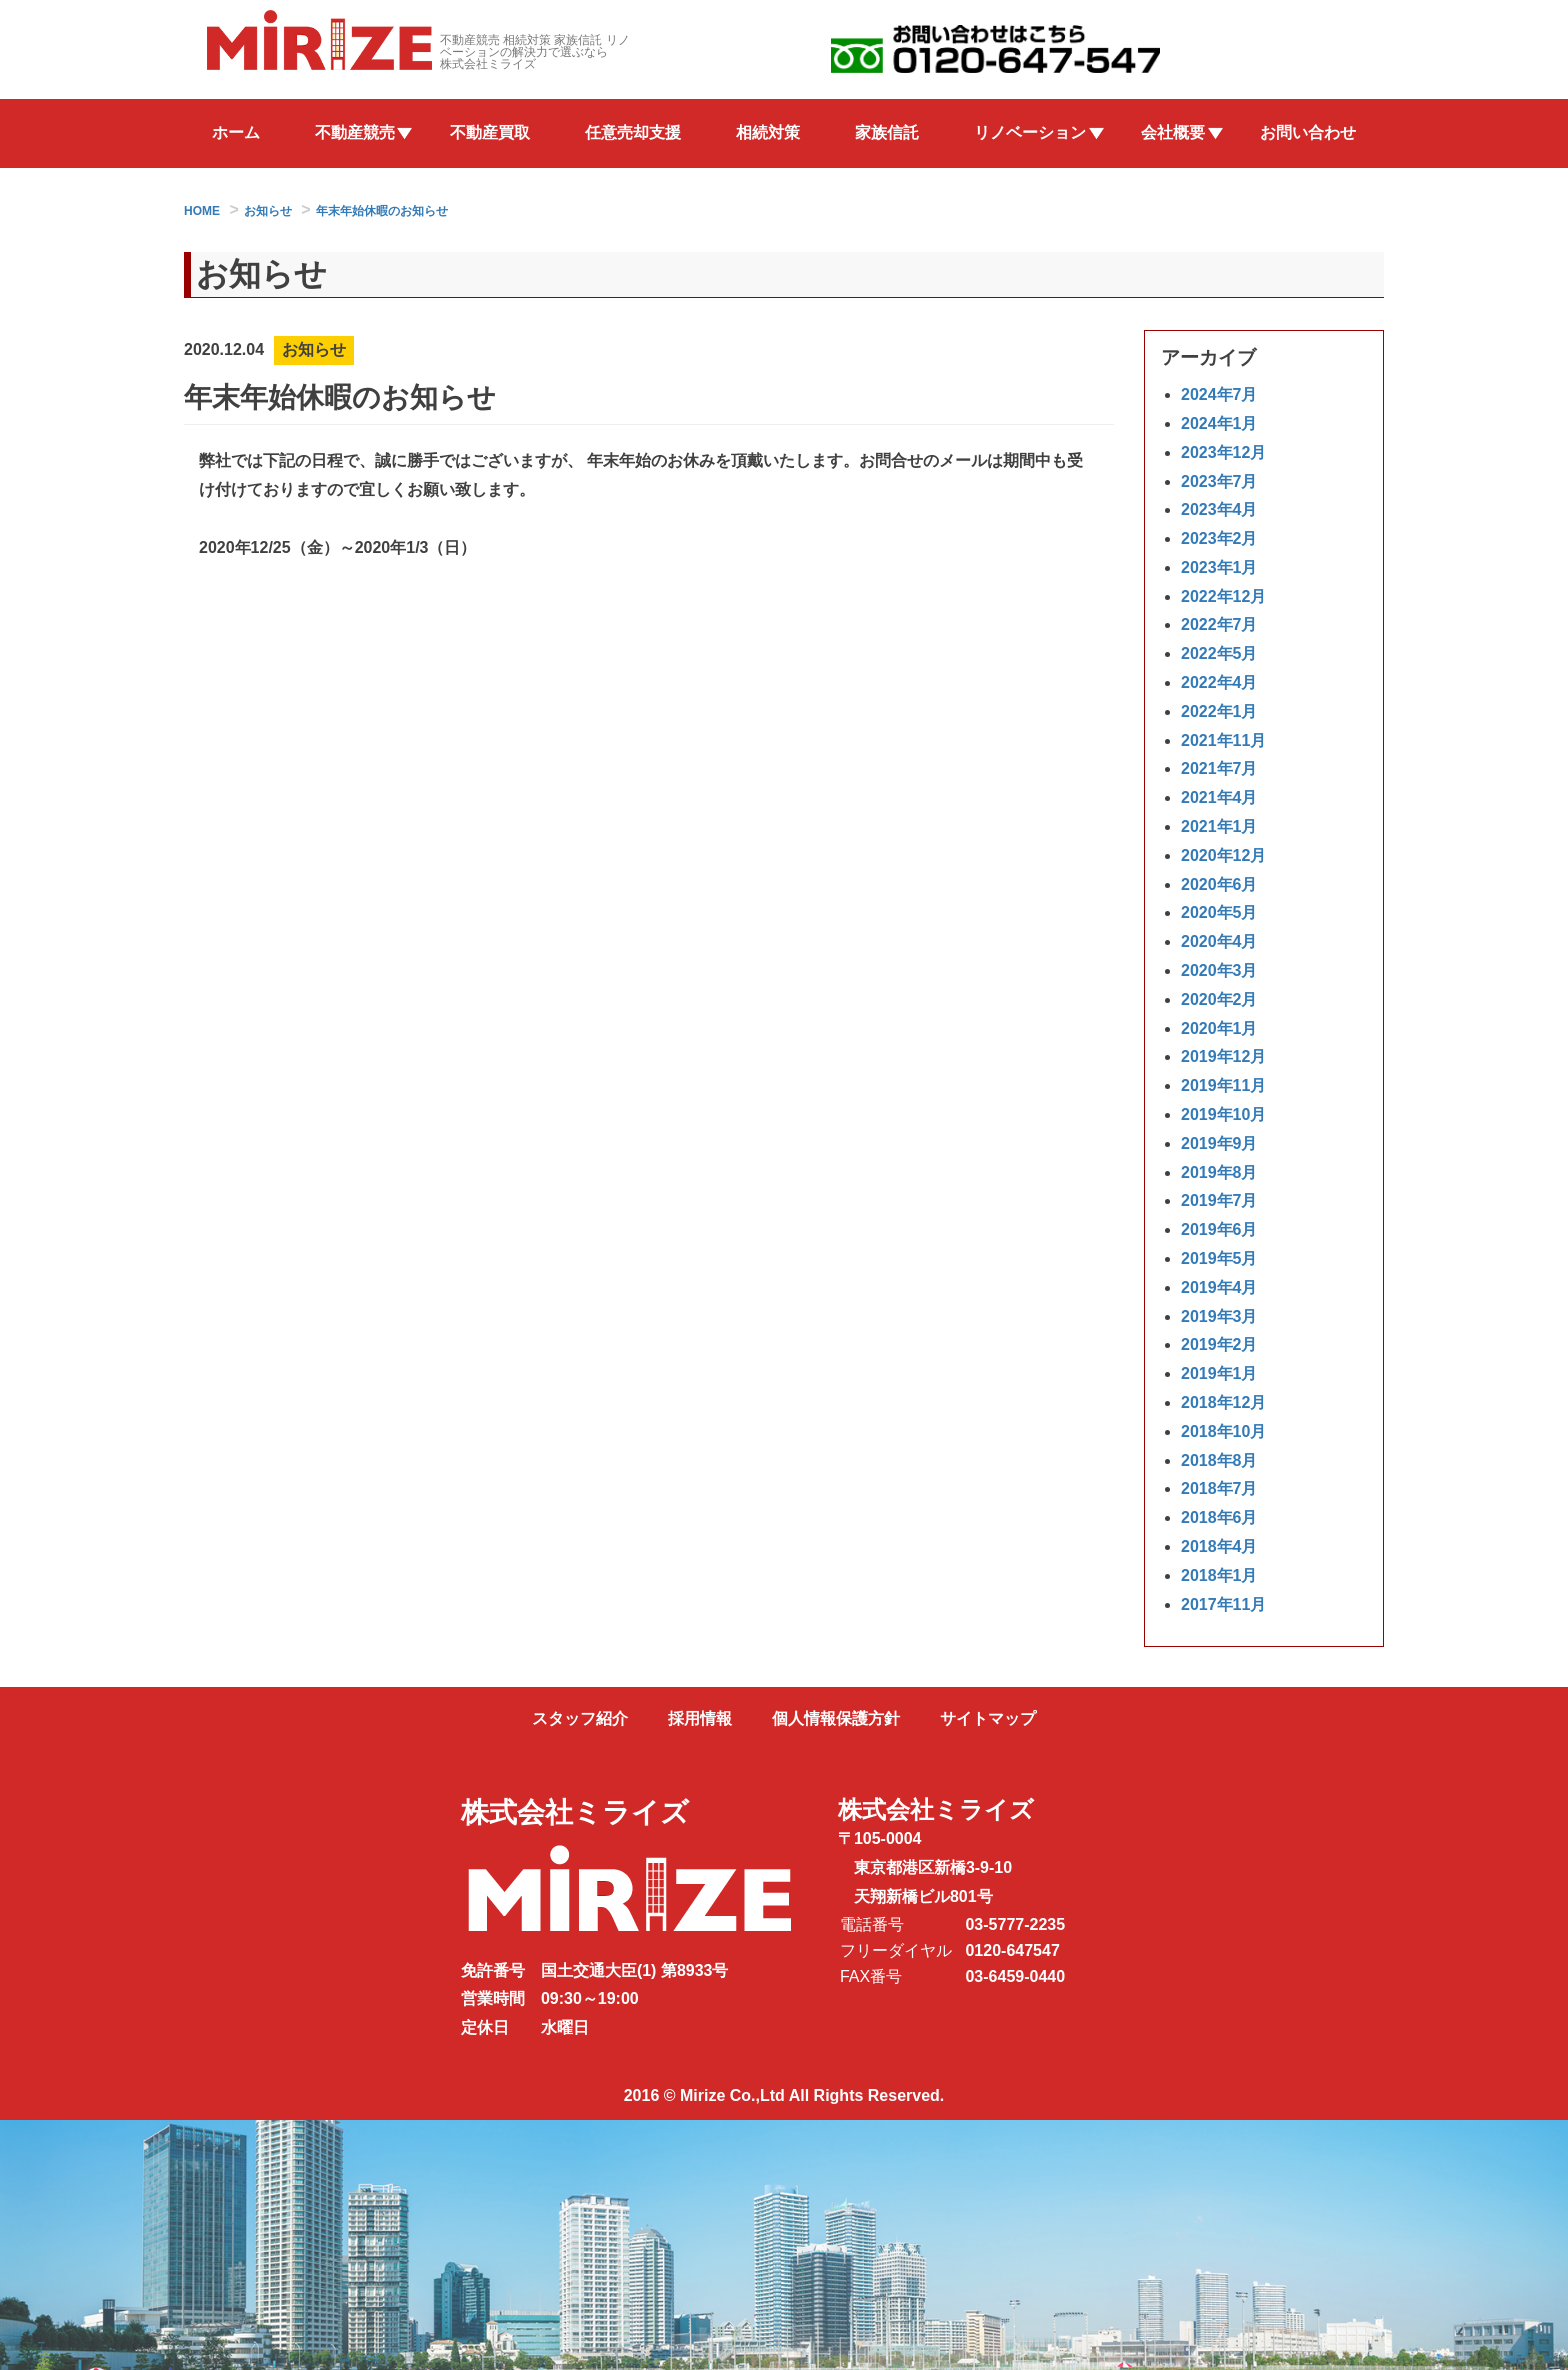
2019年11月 (1223, 1086)
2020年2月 (1219, 999)
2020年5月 (1219, 913)
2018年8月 (1219, 1460)
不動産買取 (490, 132)
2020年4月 (1219, 942)
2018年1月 (1219, 1575)
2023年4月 (1219, 510)
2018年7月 (1219, 1489)
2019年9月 (1219, 1143)
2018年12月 (1223, 1402)
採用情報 (700, 1718)
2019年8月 (1219, 1172)
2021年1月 (1219, 827)
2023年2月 (1219, 539)
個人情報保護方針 (836, 1718)
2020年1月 (1219, 1028)
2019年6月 (1219, 1230)
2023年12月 (1223, 452)
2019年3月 (1219, 1316)
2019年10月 (1223, 1114)
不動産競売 (355, 132)
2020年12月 (1223, 855)
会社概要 (1173, 132)
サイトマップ (988, 1718)
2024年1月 (1219, 423)
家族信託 (887, 132)
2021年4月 (1219, 798)
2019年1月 (1219, 1374)
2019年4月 (1219, 1287)
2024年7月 (1219, 395)
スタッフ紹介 (580, 1718)
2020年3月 (1219, 971)
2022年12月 (1223, 596)
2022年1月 (1219, 711)
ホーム (236, 132)
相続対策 (768, 132)
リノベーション (1030, 132)
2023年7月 (1219, 481)
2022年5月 (1219, 654)
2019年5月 (1219, 1258)
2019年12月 (1223, 1057)
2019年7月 (1219, 1201)
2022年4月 (1219, 683)
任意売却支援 (633, 132)
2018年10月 (1223, 1431)
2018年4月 (1219, 1546)
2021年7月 (1219, 769)
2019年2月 (1219, 1345)
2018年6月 (1219, 1518)
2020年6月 (1219, 884)
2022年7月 (1219, 625)
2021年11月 (1223, 740)
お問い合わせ (1308, 132)
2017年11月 (1223, 1604)
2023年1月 (1219, 567)
